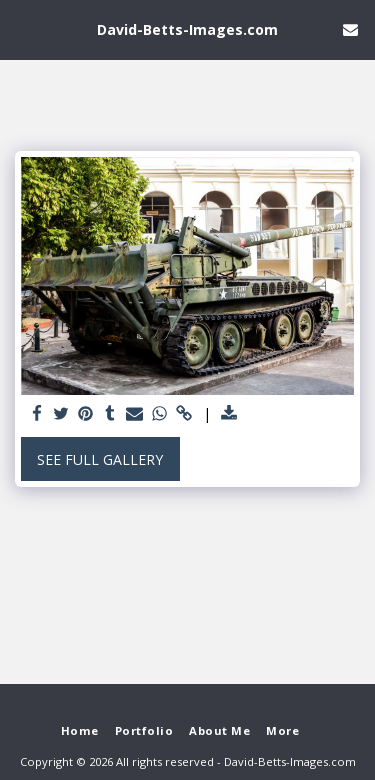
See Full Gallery (100, 459)
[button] (22, 28)
